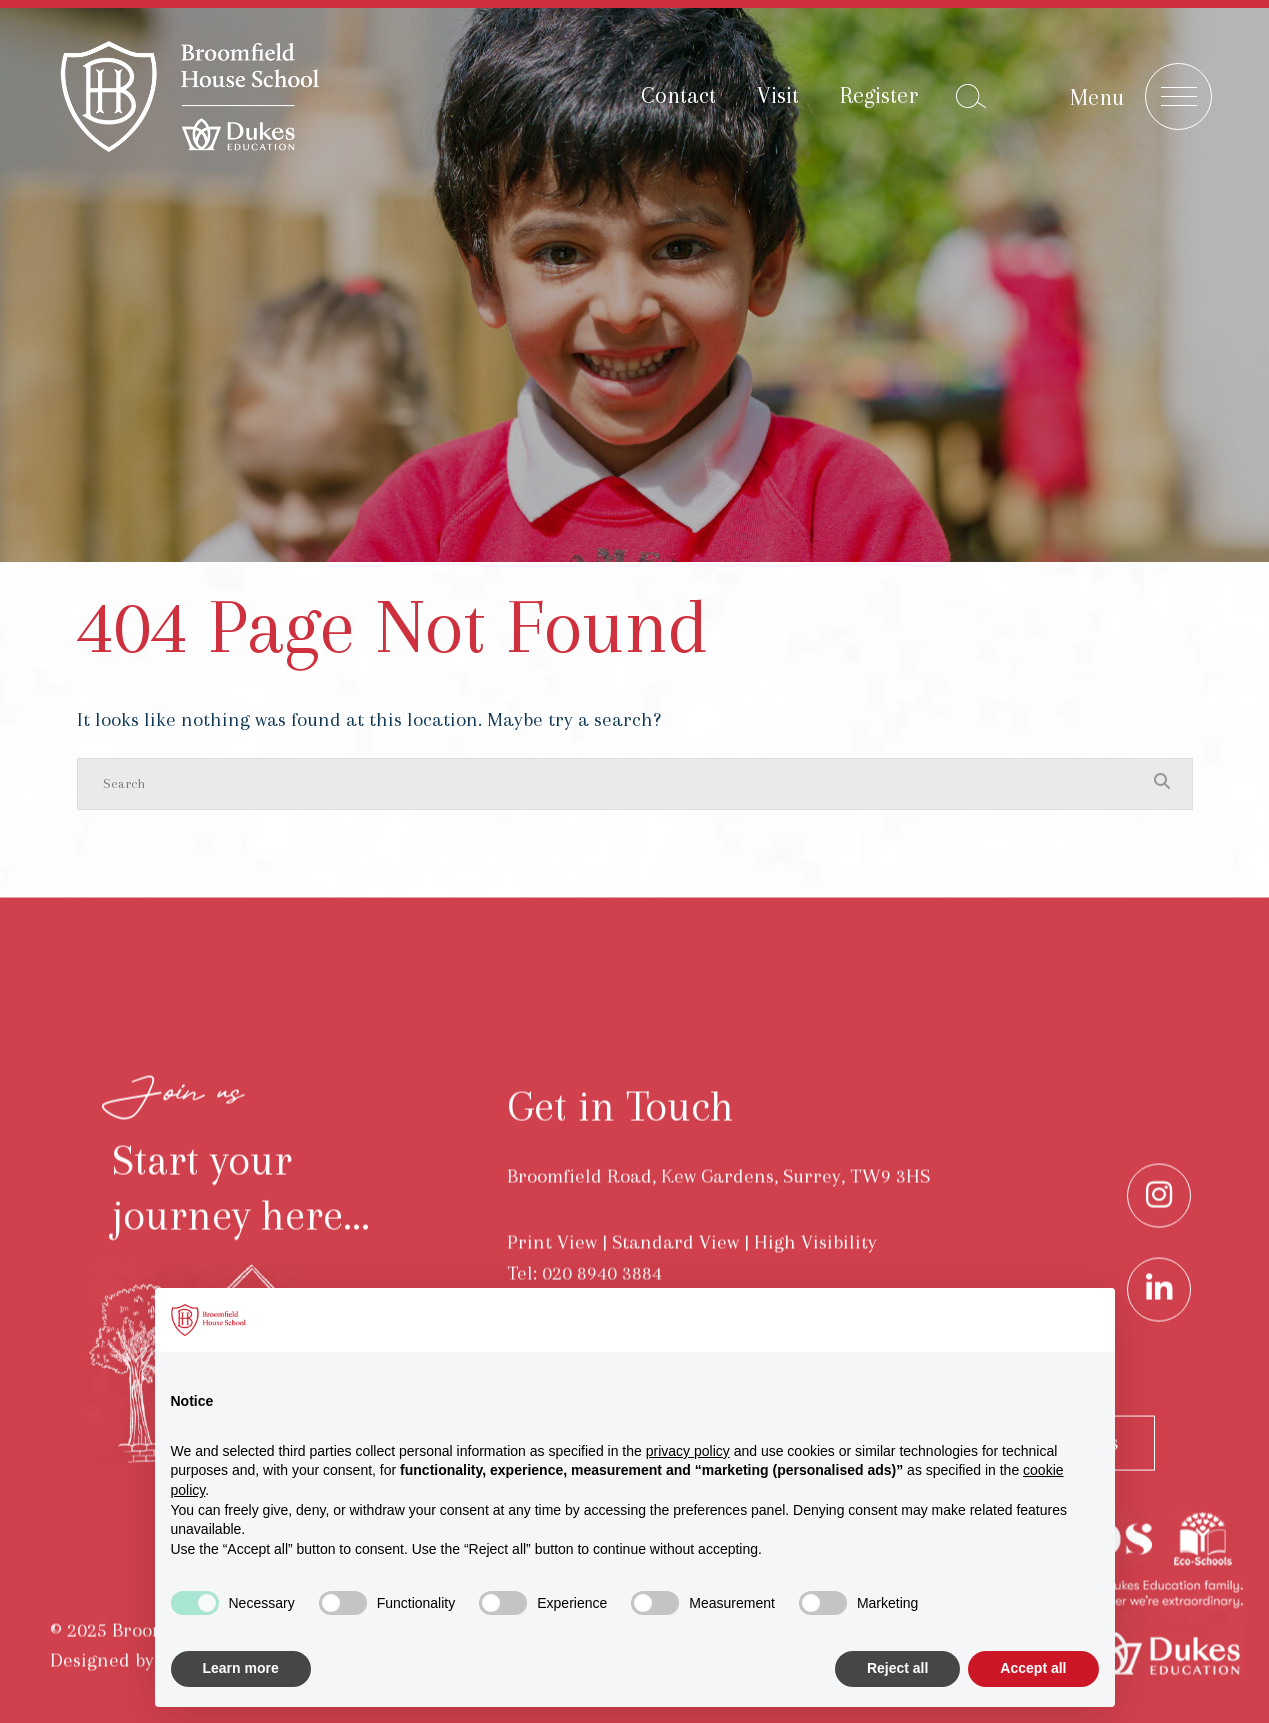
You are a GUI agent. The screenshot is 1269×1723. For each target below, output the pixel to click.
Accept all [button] (1033, 1668)
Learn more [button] (241, 1668)
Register (879, 95)
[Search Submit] (971, 96)
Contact (678, 95)
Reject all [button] (897, 1668)
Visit (778, 95)
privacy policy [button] (688, 1451)
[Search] (615, 784)
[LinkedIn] (1159, 1320)
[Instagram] (1159, 1226)
